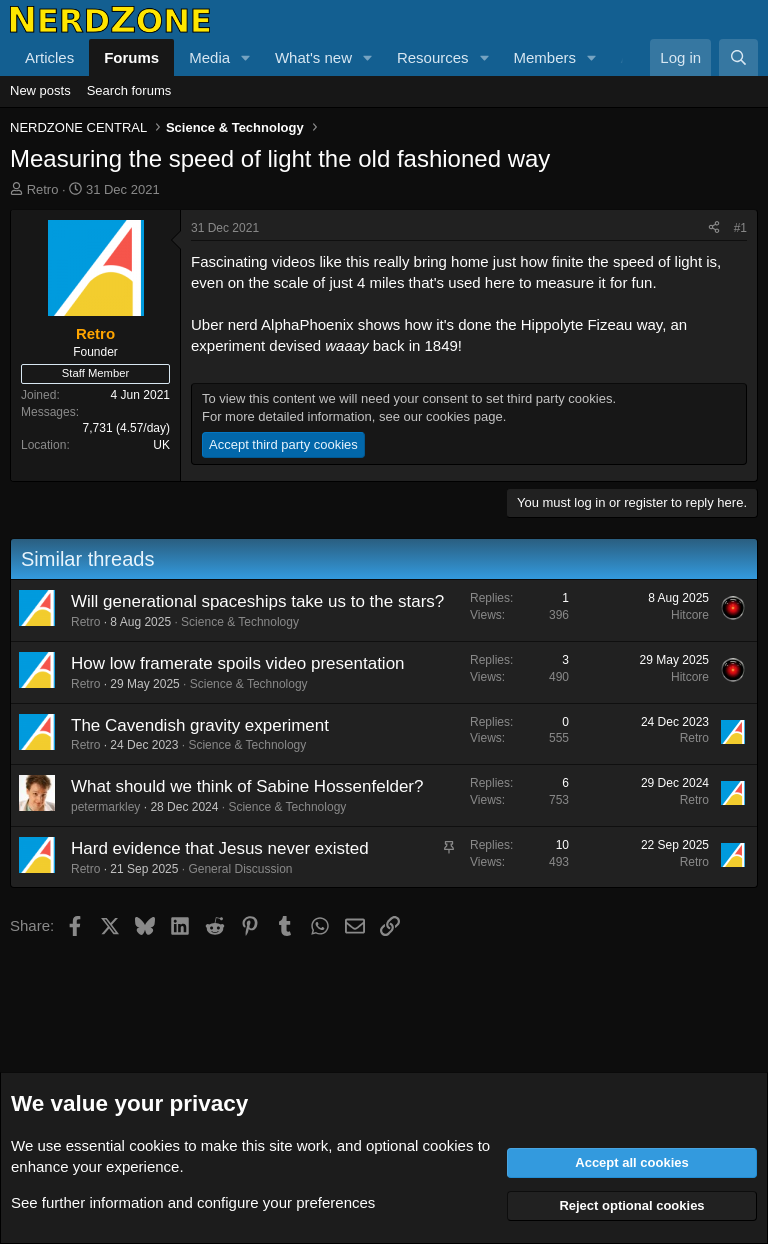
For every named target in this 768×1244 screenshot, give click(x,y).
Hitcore (690, 615)
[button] (246, 57)
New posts (40, 90)
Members (544, 57)
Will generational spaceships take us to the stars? (257, 601)
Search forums (129, 90)
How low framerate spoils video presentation (238, 663)
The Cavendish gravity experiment (200, 725)
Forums (131, 57)
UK (161, 445)
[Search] (738, 57)
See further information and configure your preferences (193, 1202)
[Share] (714, 228)
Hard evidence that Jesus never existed (220, 848)
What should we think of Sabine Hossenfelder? (247, 786)
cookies (154, 1145)
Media (209, 57)
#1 (740, 228)
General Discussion (240, 869)
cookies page (464, 416)
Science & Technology (240, 622)
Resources (433, 57)
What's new (313, 57)
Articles (49, 57)
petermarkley (105, 807)
